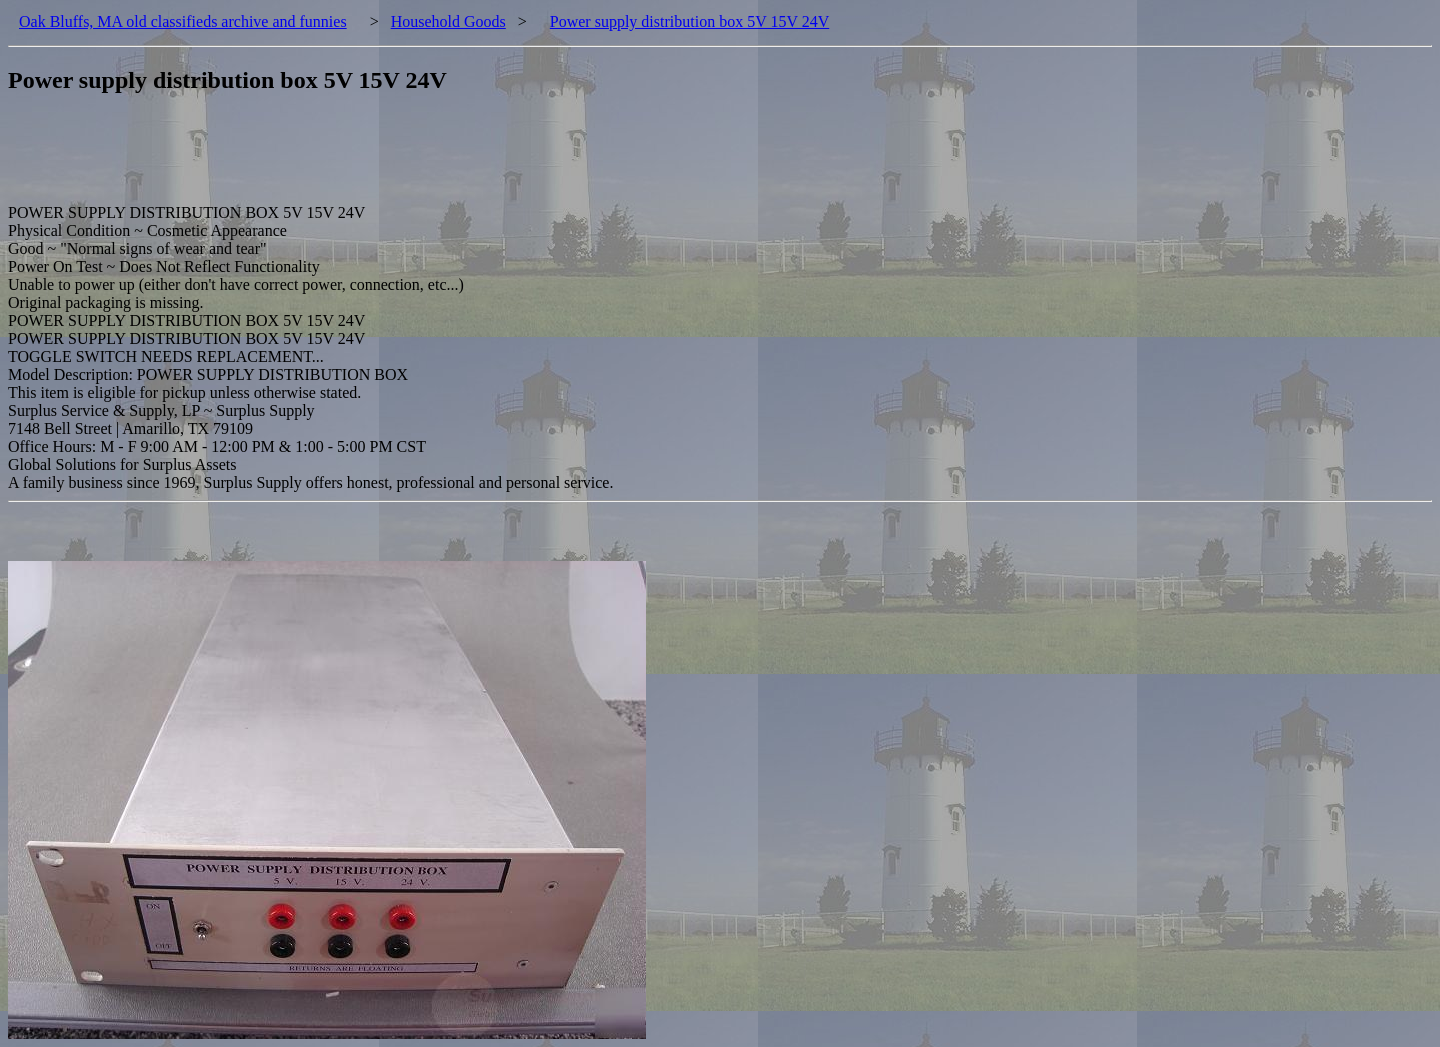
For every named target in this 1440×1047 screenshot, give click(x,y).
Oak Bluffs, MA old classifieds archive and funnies (183, 21)
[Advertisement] (372, 159)
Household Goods (448, 21)
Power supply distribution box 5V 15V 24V (689, 21)
